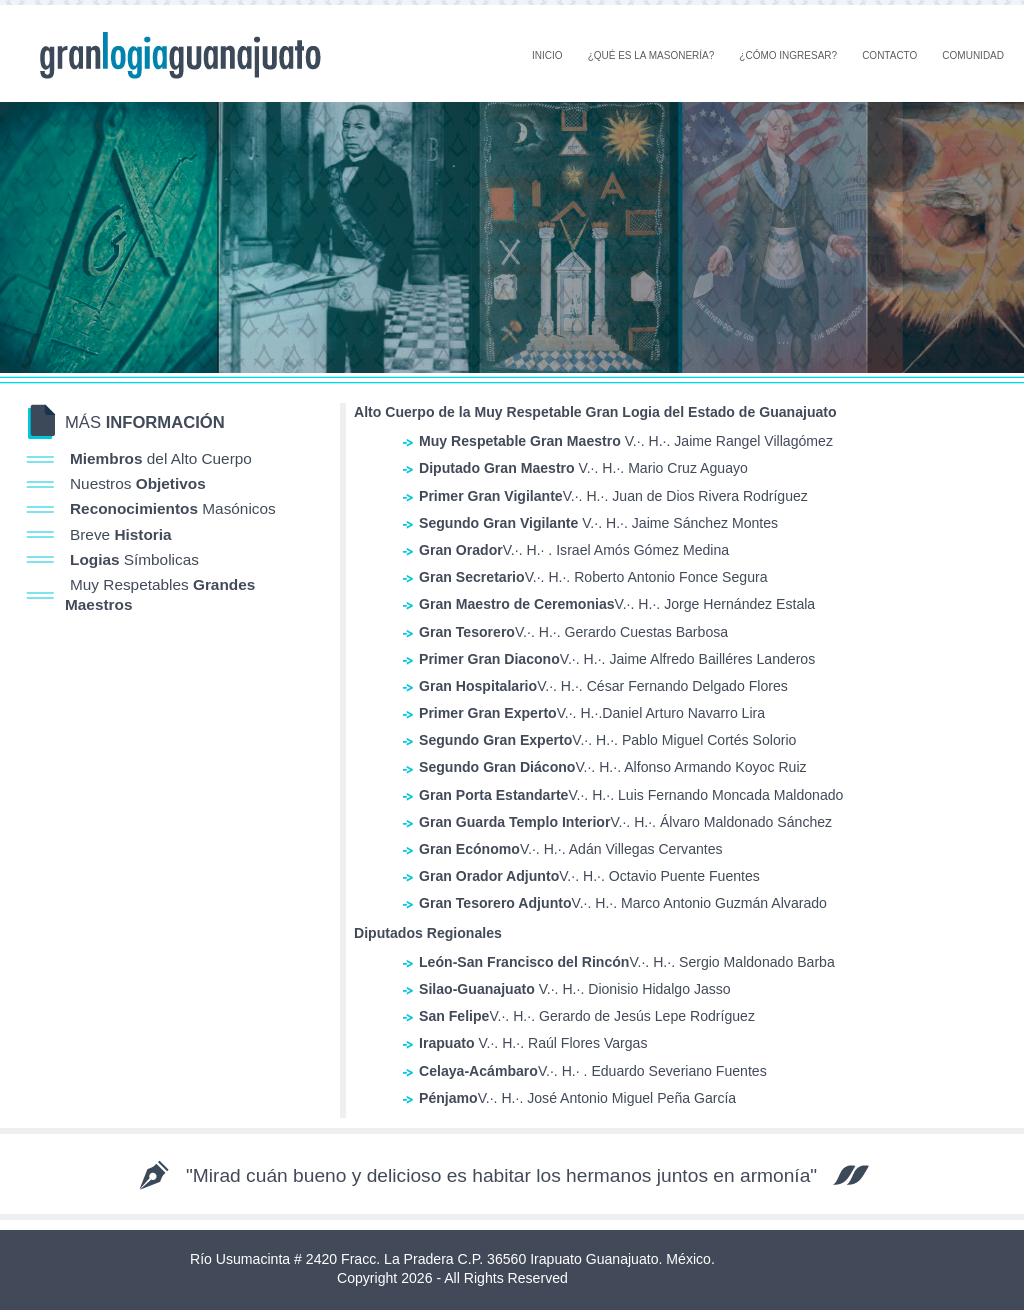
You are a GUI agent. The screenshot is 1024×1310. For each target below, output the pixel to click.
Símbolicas (134, 559)
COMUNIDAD (973, 55)
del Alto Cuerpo (161, 458)
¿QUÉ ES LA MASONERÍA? (651, 55)
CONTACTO (889, 55)
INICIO (547, 55)
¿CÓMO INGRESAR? (788, 55)
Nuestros (138, 483)
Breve (121, 534)
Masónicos (173, 508)
